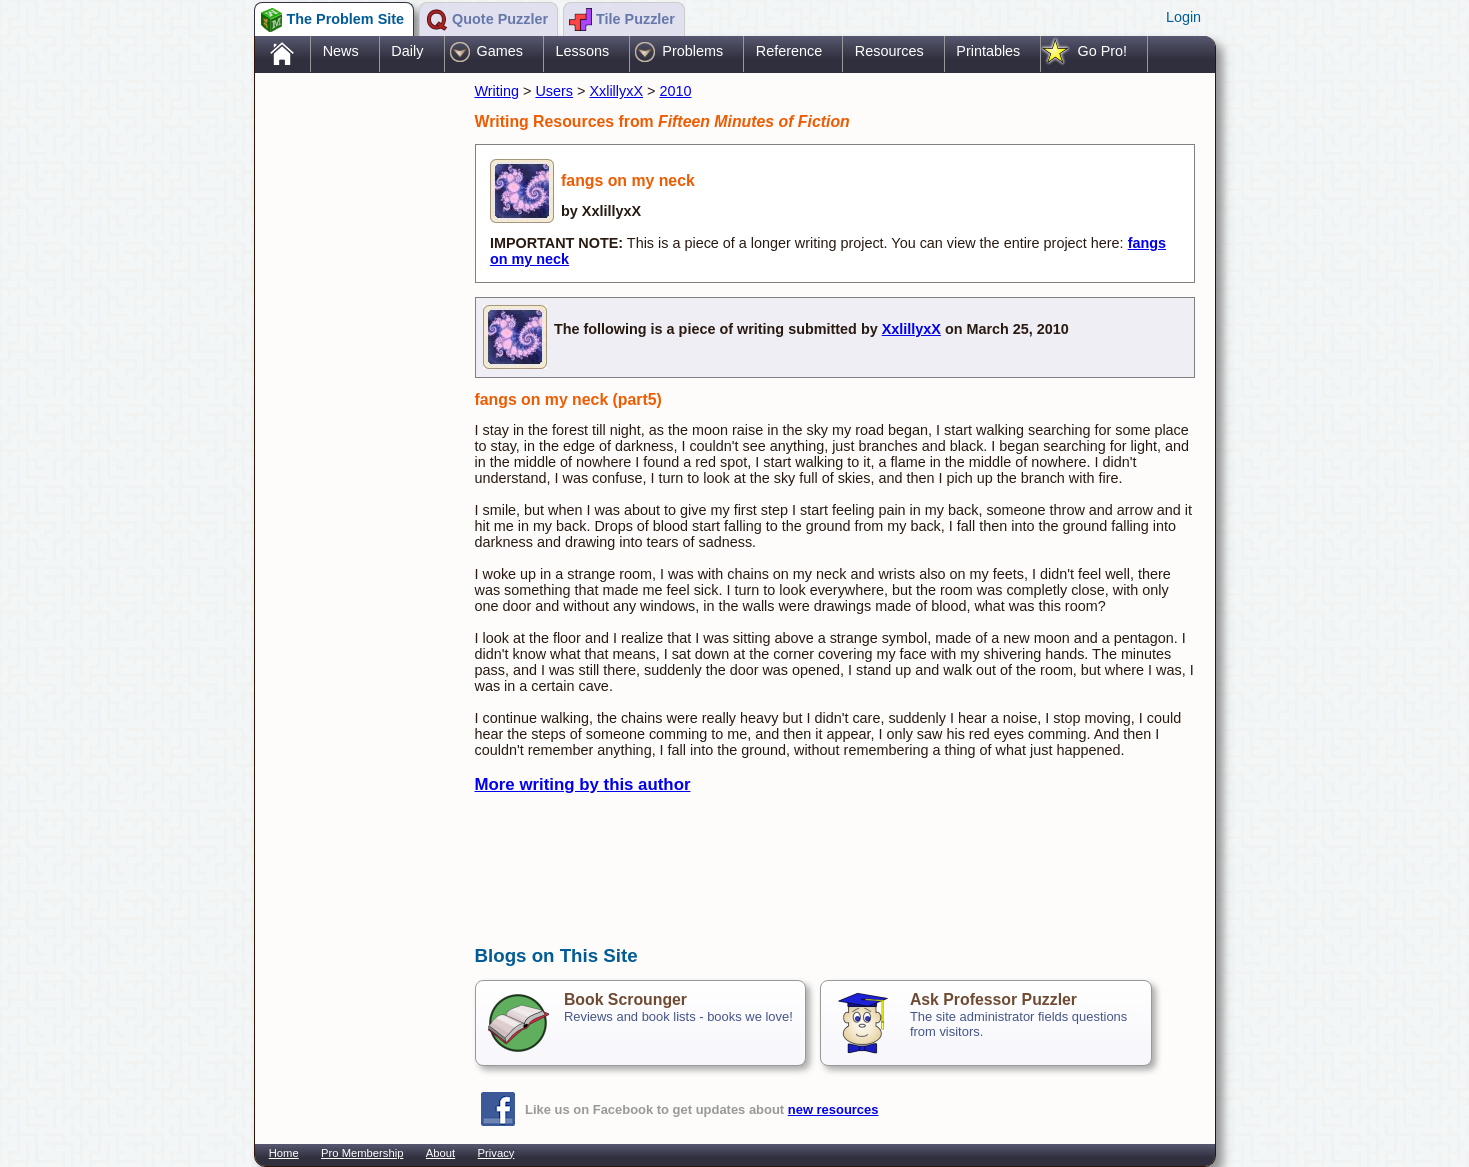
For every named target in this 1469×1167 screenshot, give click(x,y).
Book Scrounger (625, 999)
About (440, 1153)
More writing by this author (583, 784)
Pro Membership (362, 1153)
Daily (407, 51)
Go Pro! (1102, 51)
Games (500, 51)
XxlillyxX (616, 91)
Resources (889, 51)
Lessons (583, 51)
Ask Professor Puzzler (993, 999)
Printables (988, 51)
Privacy (496, 1153)
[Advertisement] (355, 393)
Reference (789, 51)
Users (554, 91)
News (341, 51)
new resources (833, 1109)
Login (1183, 17)
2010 (675, 91)
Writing (497, 91)
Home (284, 1153)
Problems (692, 51)
